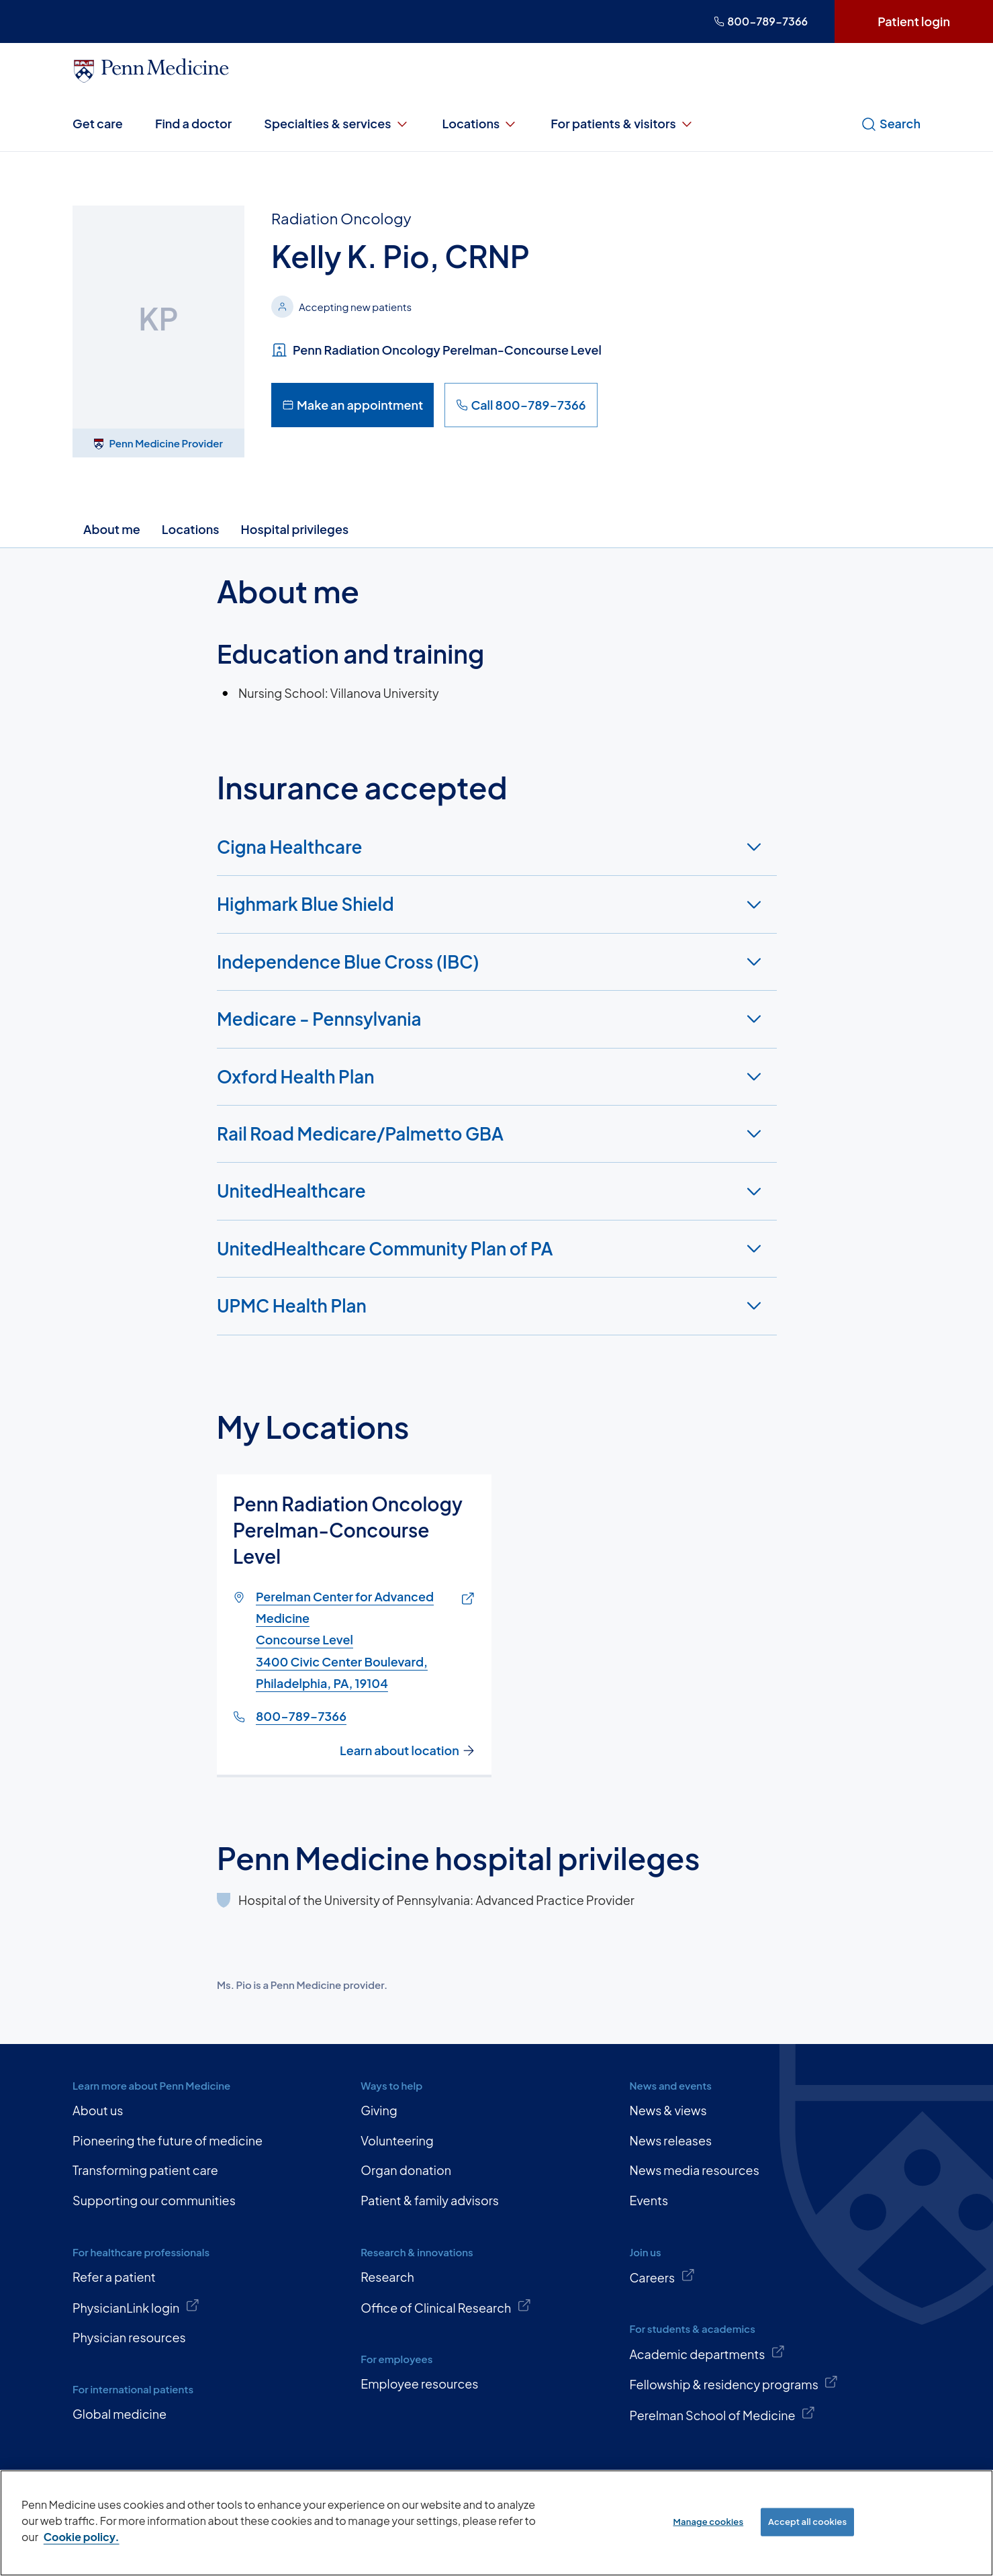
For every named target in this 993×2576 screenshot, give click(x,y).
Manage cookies (708, 2521)
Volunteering (397, 2140)
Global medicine (120, 2414)
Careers (662, 2276)
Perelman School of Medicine (722, 2414)
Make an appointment (352, 404)
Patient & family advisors (430, 2200)
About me (111, 529)
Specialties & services (337, 124)
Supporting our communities (154, 2200)
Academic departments (707, 2353)
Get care (98, 123)
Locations (480, 124)
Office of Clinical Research (446, 2306)
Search (890, 124)
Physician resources (129, 2337)
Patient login (914, 21)
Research (387, 2276)
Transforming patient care (145, 2170)
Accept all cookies (807, 2521)
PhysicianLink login (136, 2306)
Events (648, 2200)
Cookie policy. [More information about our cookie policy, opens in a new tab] (82, 2537)
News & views (667, 2110)
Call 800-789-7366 (520, 404)
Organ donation (406, 2170)
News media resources (694, 2170)
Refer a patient (114, 2276)
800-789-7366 (761, 21)
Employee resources (419, 2383)
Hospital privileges (295, 529)
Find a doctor (193, 123)
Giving (379, 2110)
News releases (670, 2140)
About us (98, 2110)
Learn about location (407, 1750)
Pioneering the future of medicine (168, 2140)
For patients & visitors (623, 124)
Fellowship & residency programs (734, 2383)
